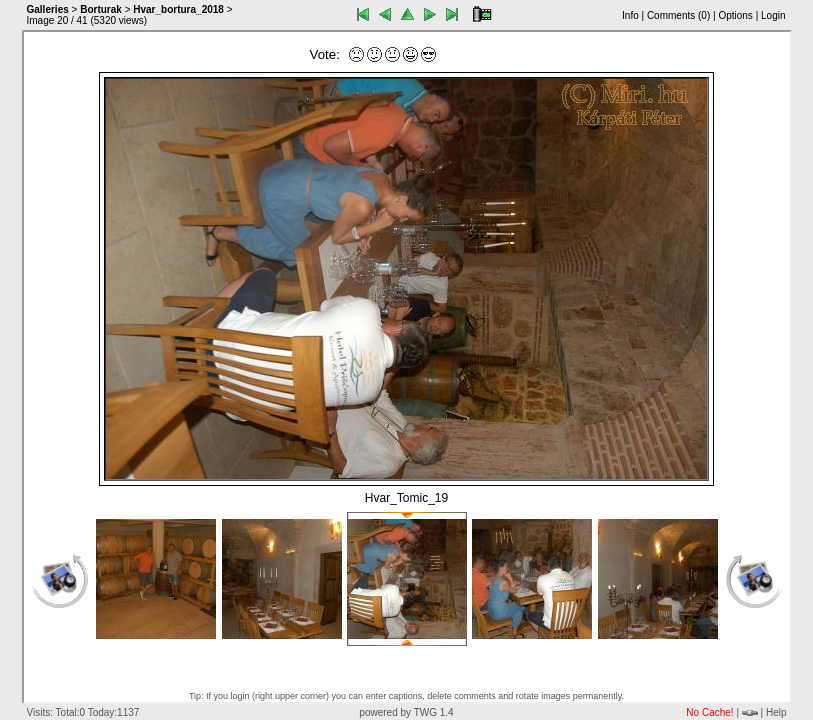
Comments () (678, 15)
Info (630, 15)
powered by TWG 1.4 (406, 712)
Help (776, 712)
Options (735, 15)
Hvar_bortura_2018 (178, 9)
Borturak (101, 9)
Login (773, 15)
